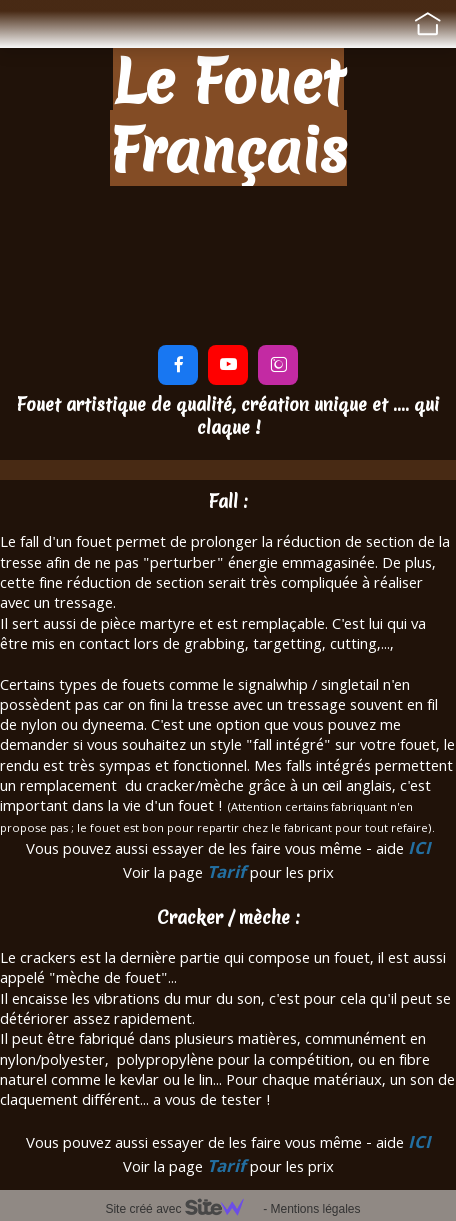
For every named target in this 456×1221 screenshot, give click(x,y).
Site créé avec (182, 1209)
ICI (419, 850)
